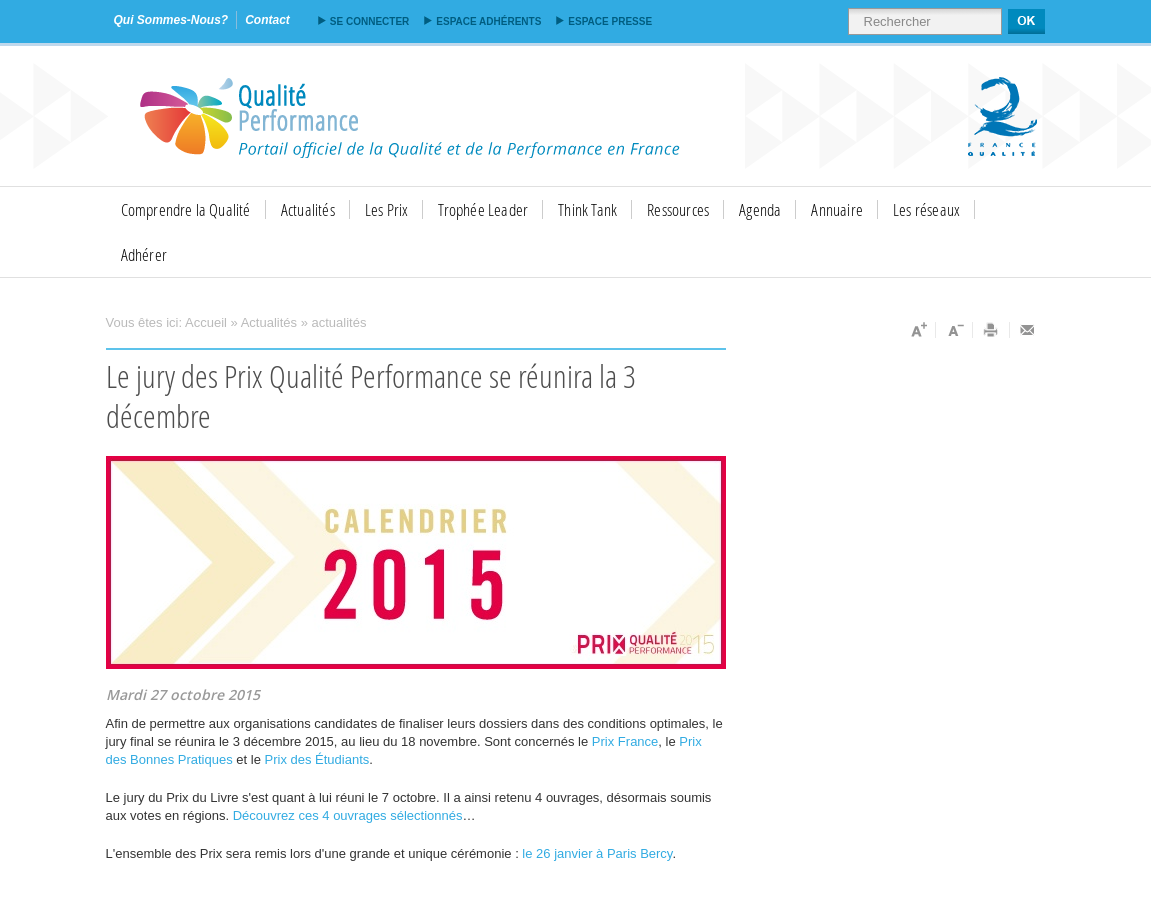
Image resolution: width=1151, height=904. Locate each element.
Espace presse (610, 21)
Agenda (760, 209)
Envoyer (1028, 330)
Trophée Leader (483, 209)
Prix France (625, 741)
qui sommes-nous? (171, 20)
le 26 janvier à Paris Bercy (597, 853)
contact (267, 20)
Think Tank (587, 209)
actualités (339, 322)
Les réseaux (926, 209)
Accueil (206, 322)
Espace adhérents (488, 21)
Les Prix (387, 209)
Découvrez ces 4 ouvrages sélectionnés (348, 815)
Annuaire (837, 209)
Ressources (678, 209)
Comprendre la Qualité (186, 209)
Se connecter (369, 21)
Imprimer (991, 330)
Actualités (308, 209)
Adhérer (144, 254)
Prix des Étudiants (317, 759)
